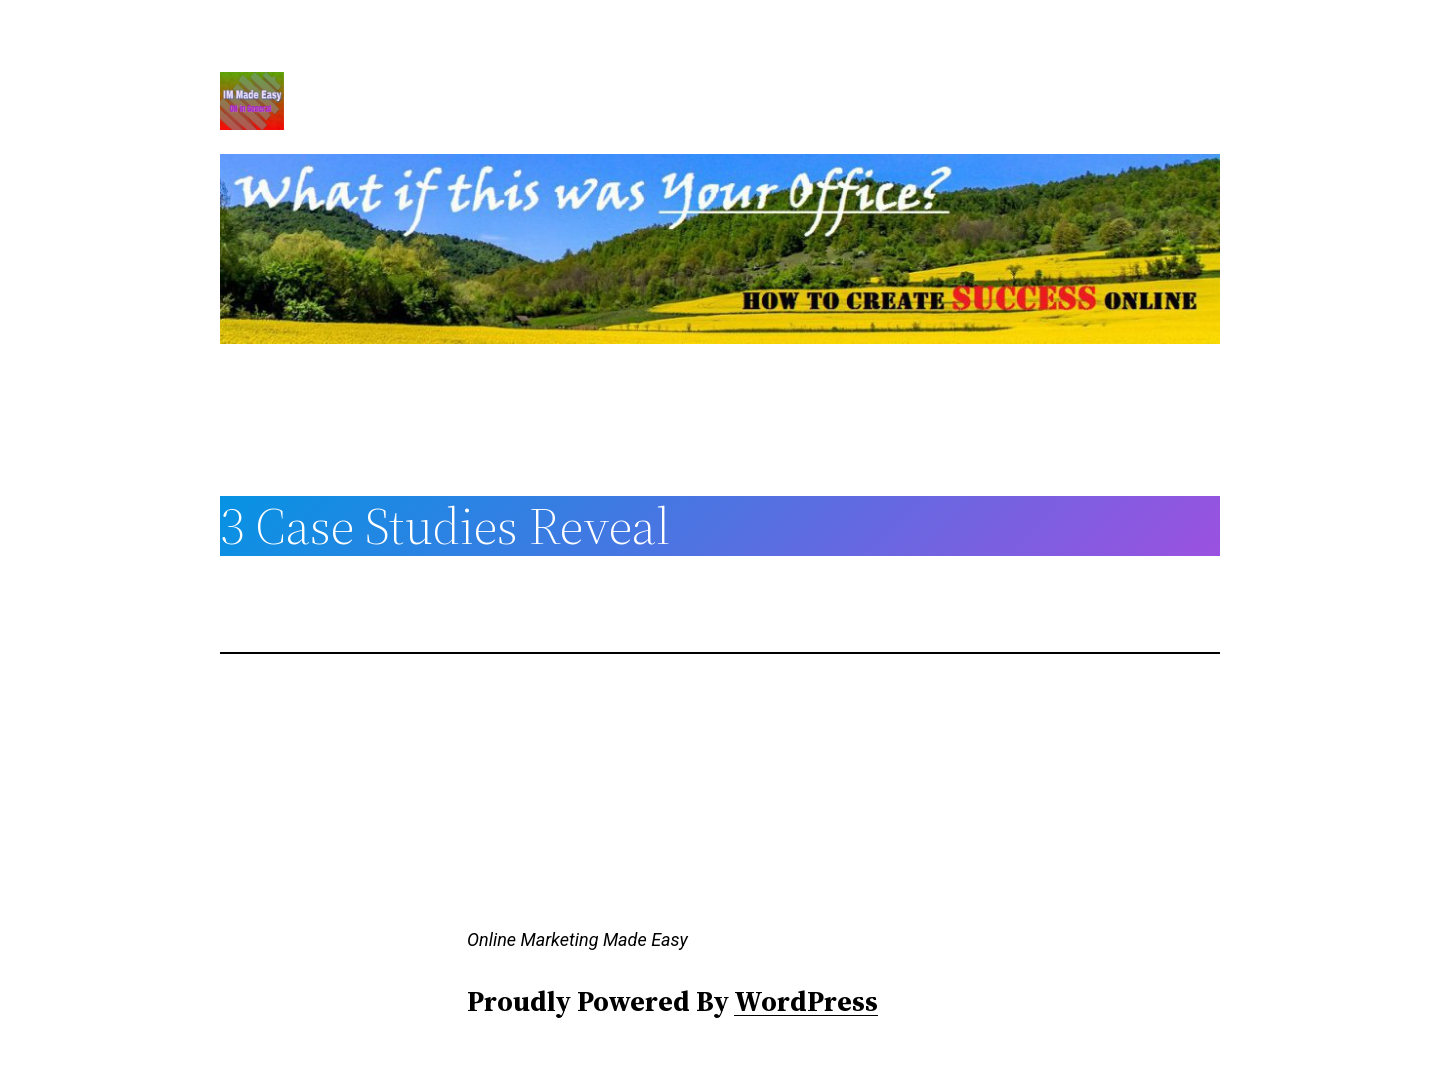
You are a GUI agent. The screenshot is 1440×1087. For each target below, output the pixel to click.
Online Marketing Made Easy (577, 939)
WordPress (806, 1001)
